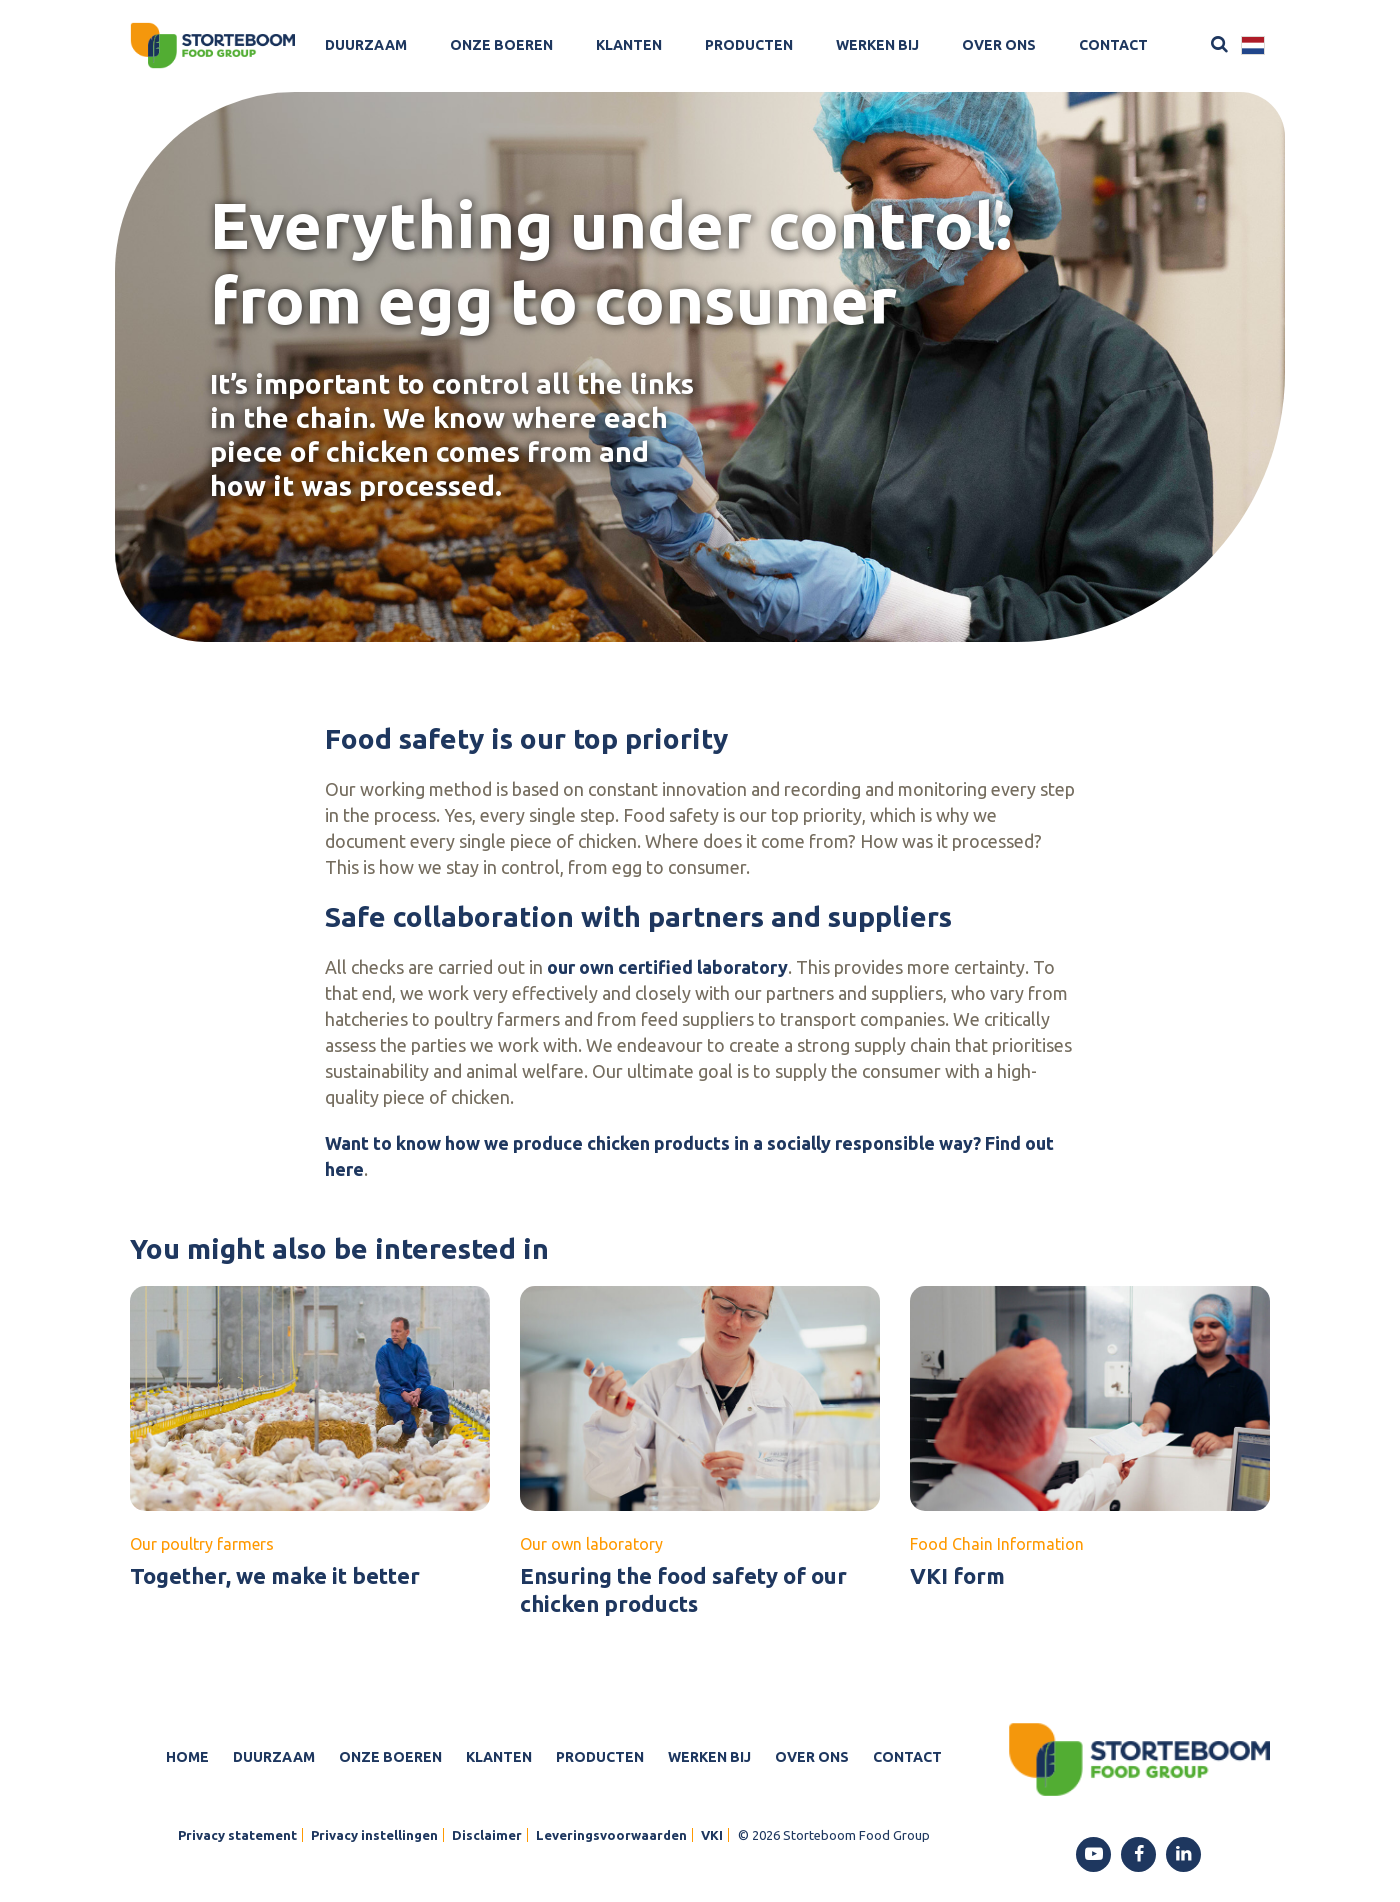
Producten (749, 45)
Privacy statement (237, 1835)
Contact (1113, 45)
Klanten (629, 45)
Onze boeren (501, 45)
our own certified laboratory (667, 967)
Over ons (999, 45)
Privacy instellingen (374, 1835)
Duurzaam (366, 45)
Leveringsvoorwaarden (611, 1835)
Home (187, 1757)
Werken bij (877, 45)
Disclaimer (487, 1835)
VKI (712, 1835)
